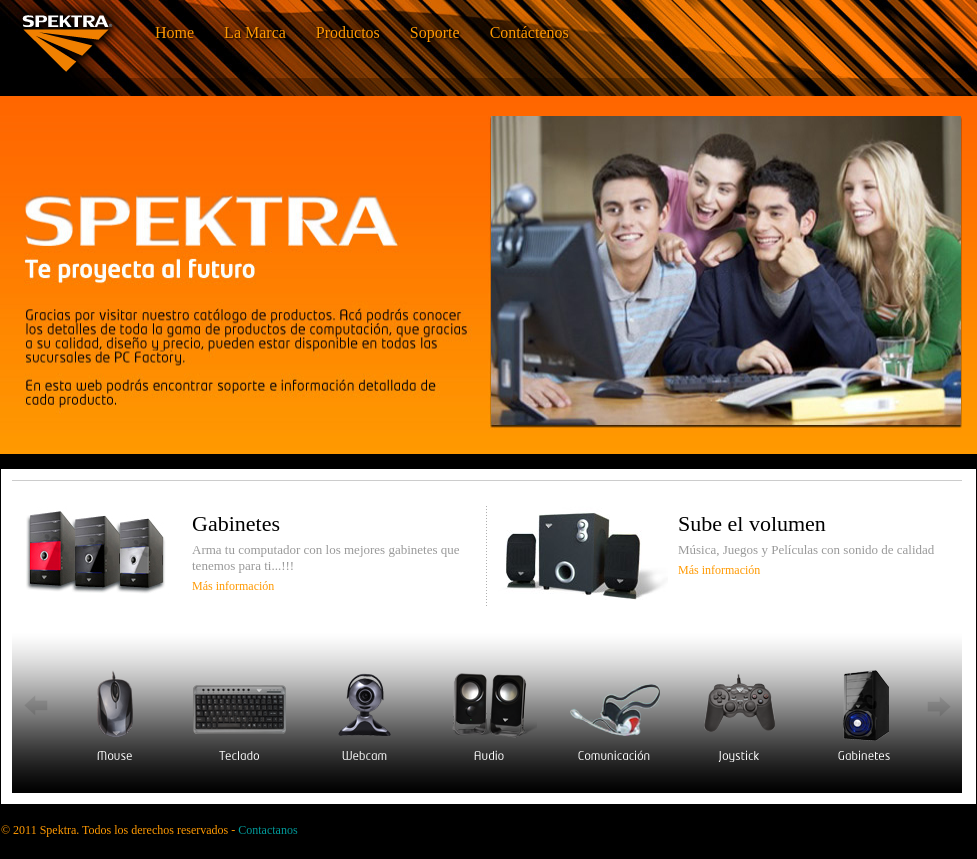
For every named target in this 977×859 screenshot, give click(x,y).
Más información (233, 586)
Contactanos (267, 830)
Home (174, 32)
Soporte (435, 32)
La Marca (255, 32)
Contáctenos (529, 32)
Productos (348, 32)
